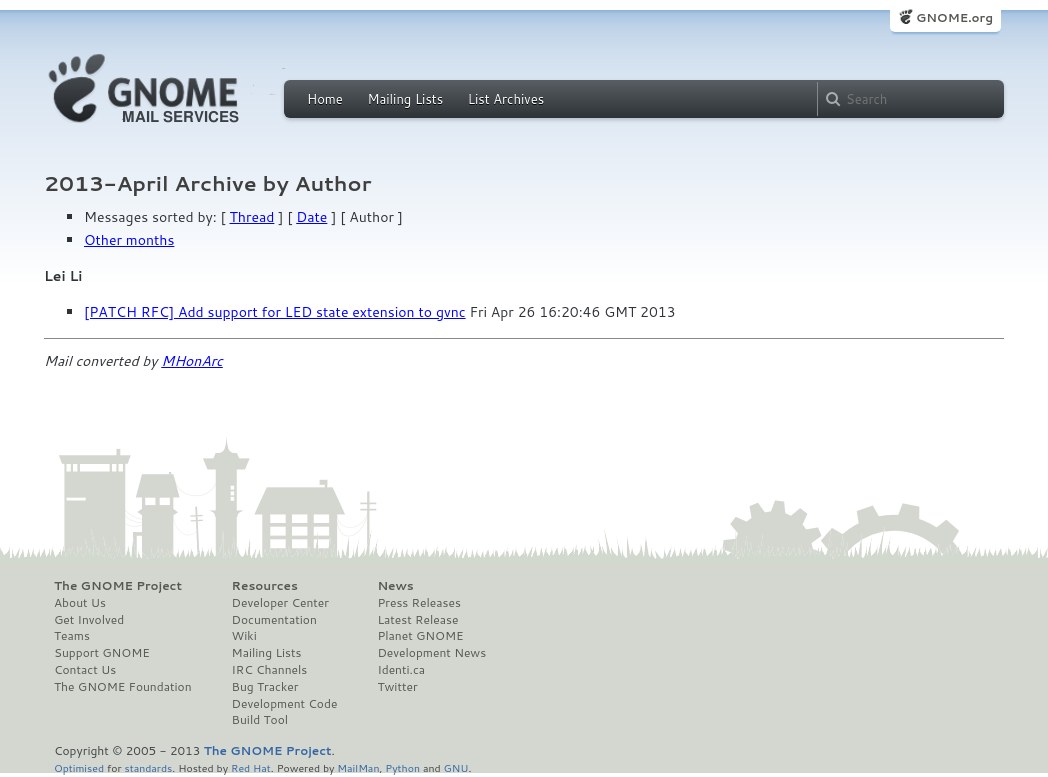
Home (325, 99)
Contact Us (85, 670)
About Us (80, 603)
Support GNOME (102, 653)
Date (311, 217)
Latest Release (417, 620)
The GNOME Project (118, 586)
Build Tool (260, 720)
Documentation (274, 620)
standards (148, 767)
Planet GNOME (420, 636)
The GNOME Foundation (123, 687)
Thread (252, 217)
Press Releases (418, 603)
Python (402, 767)
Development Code (285, 704)
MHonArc (192, 361)
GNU (456, 767)
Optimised (79, 767)
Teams (72, 636)
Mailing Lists (405, 99)
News (395, 586)
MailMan (358, 767)
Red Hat (251, 767)
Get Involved (89, 620)
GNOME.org (954, 17)
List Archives (506, 99)
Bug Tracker (265, 687)
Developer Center (280, 603)
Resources (265, 586)
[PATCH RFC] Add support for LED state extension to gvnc (275, 312)
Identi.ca (401, 670)
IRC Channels (270, 670)
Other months (129, 240)
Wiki (244, 636)
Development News (431, 653)
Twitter (397, 687)
